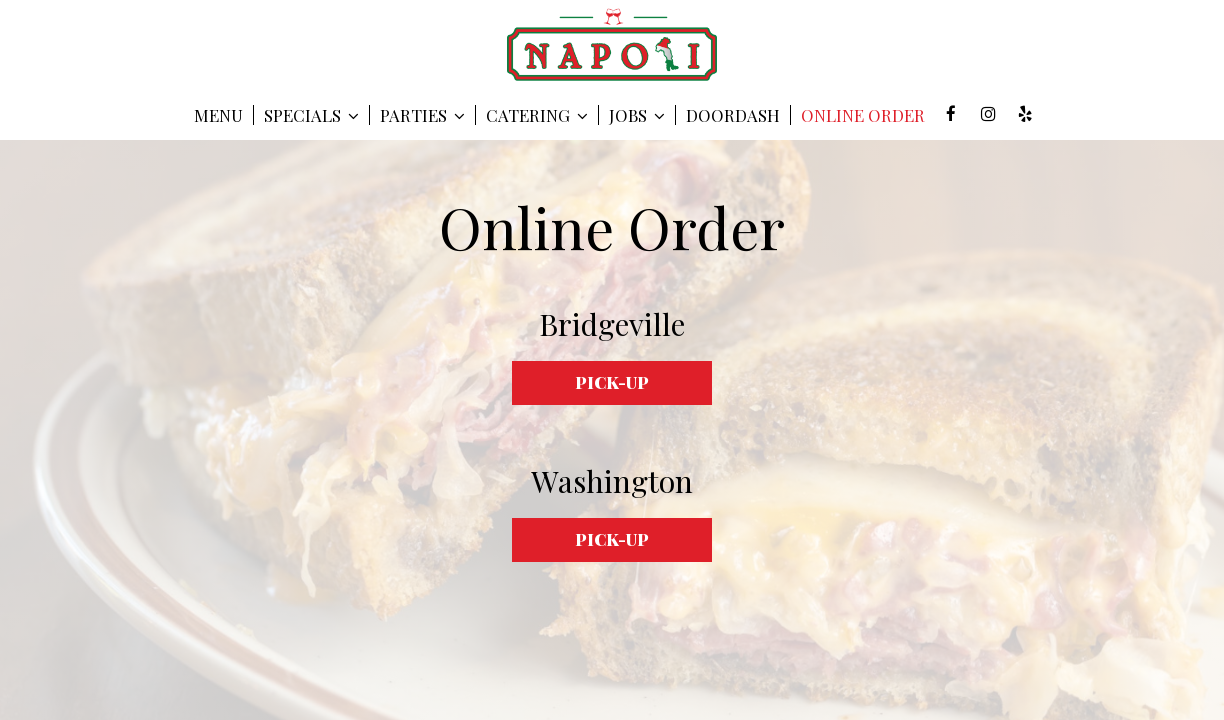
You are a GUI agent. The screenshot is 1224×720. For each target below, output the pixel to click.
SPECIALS (311, 115)
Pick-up (612, 382)
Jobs (637, 115)
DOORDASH (733, 115)
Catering (537, 115)
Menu (218, 115)
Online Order (863, 115)
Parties (422, 115)
